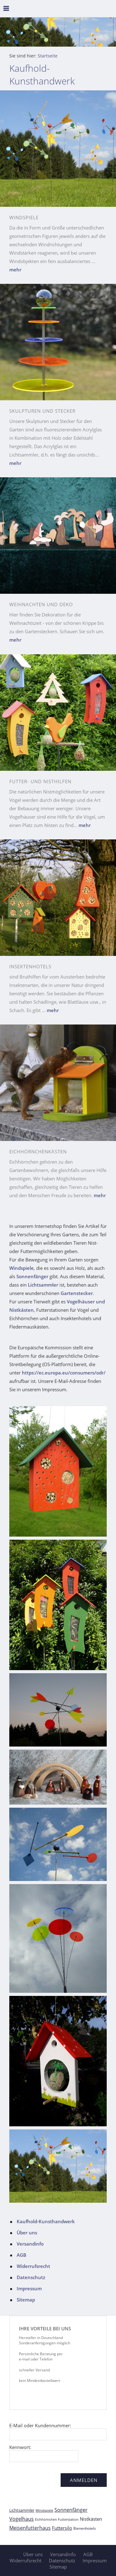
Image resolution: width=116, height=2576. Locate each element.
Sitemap (26, 2300)
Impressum (29, 2288)
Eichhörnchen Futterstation (57, 2519)
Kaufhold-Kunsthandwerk (46, 2221)
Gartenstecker (77, 1293)
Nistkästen (91, 2519)
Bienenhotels (84, 2528)
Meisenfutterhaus (30, 2527)
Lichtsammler (43, 1285)
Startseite (48, 56)
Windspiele (21, 1268)
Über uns (27, 2232)
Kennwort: (20, 2447)
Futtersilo (62, 2528)
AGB (21, 2255)
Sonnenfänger (32, 1276)
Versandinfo (30, 2244)
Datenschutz (31, 2277)
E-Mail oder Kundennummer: (40, 2425)
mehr (15, 269)
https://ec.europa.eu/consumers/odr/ (63, 1373)
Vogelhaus (21, 2518)
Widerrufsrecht (33, 2266)
